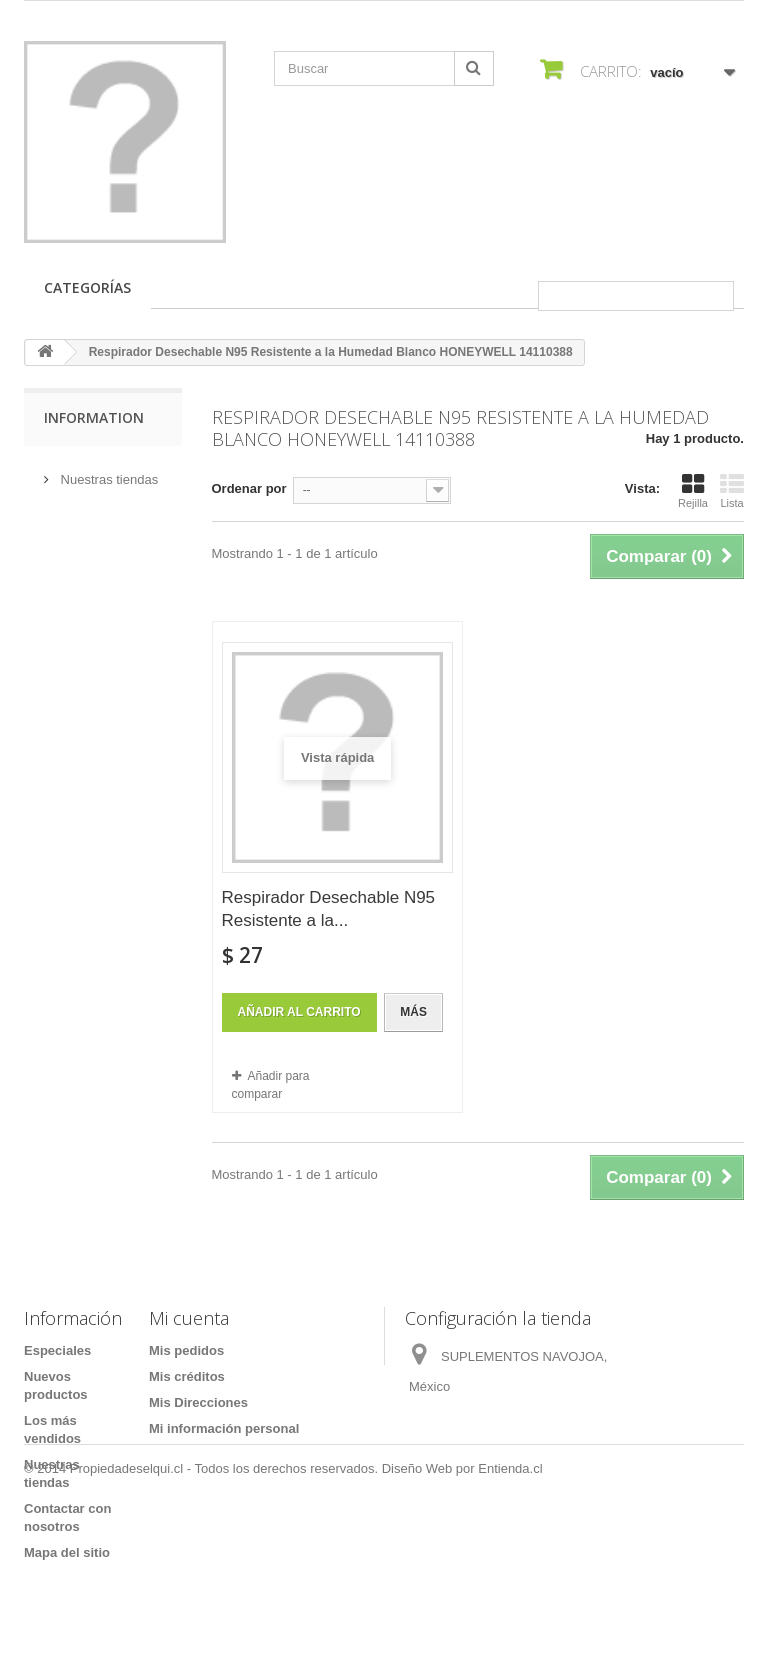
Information (94, 417)
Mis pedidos (186, 1350)
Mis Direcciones (198, 1402)
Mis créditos (187, 1376)
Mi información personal (224, 1428)
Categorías (87, 287)
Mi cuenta (189, 1318)
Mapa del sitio (67, 1552)
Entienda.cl (510, 1624)
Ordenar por (249, 488)
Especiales (57, 1350)
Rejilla (693, 491)
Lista (732, 491)
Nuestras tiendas (107, 471)
